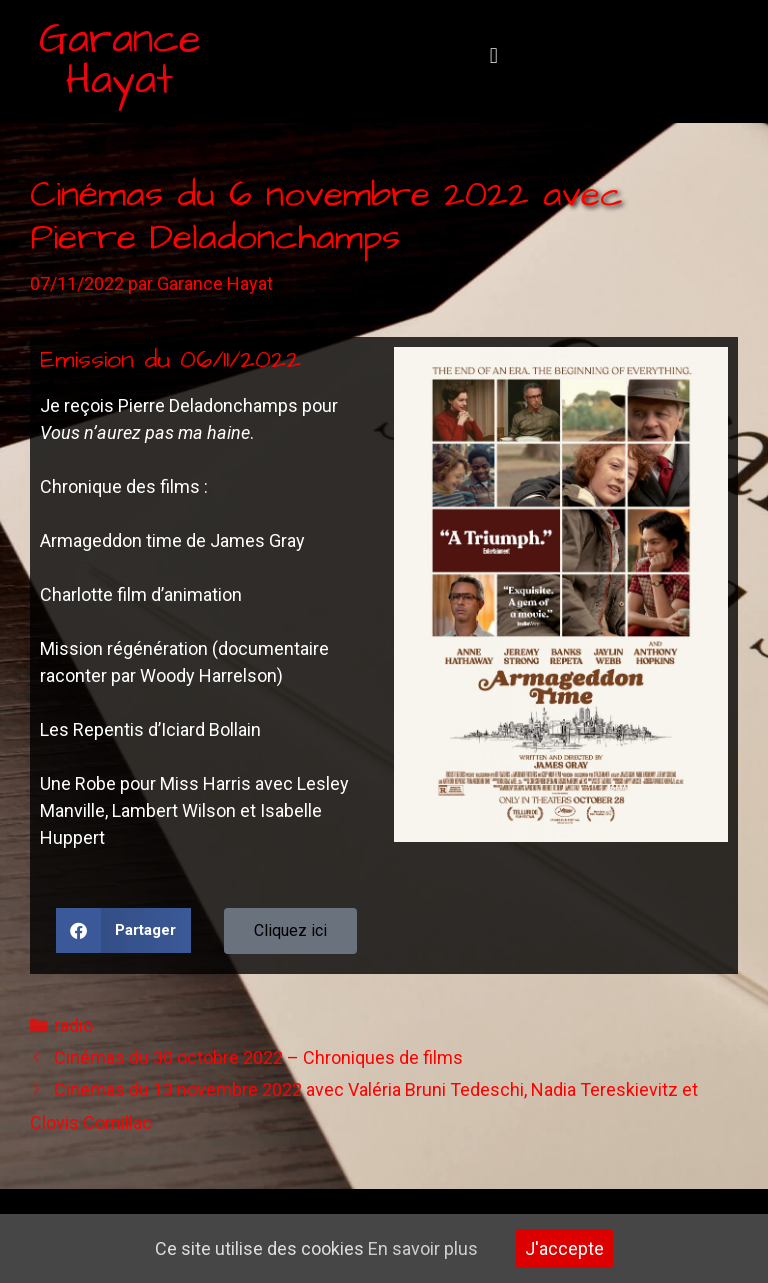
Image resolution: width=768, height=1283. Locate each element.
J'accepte (564, 1248)
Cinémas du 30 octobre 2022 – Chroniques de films (258, 1057)
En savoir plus (423, 1248)
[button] (493, 56)
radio (73, 1025)
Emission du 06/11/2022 (170, 359)
